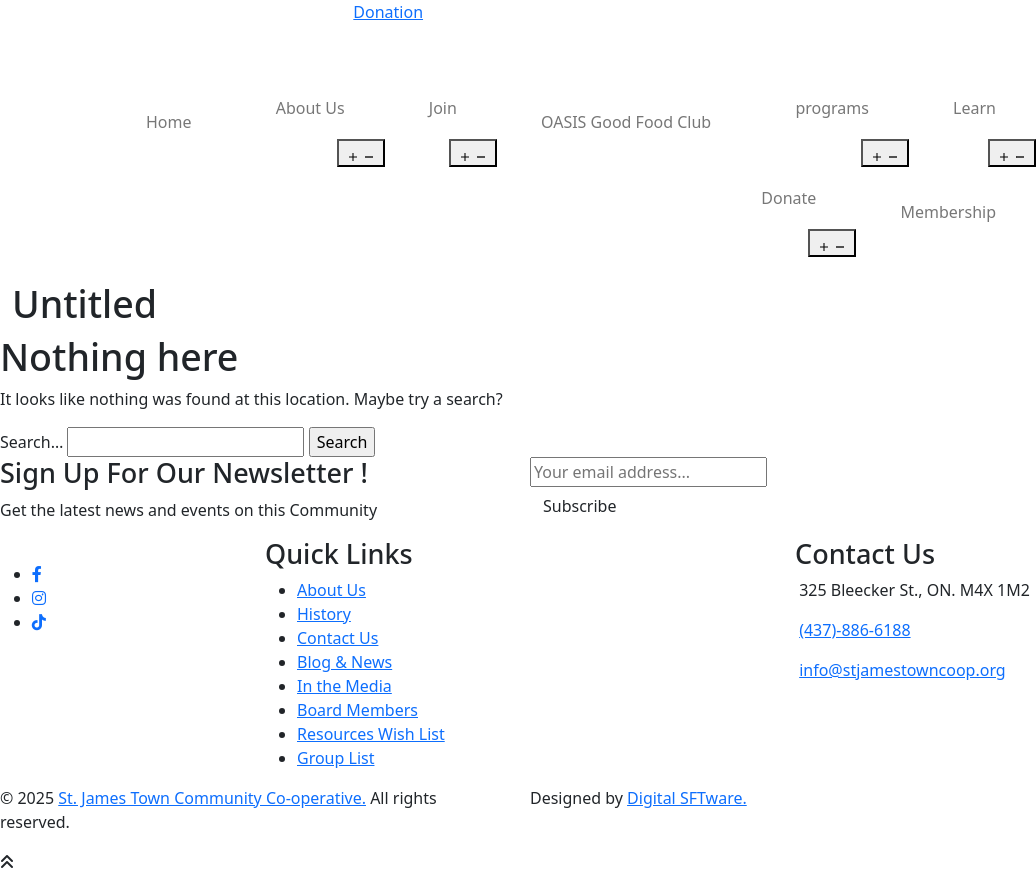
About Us (310, 108)
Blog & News (344, 662)
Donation (388, 12)
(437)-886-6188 (854, 630)
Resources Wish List (371, 734)
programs (832, 108)
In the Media (344, 686)
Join (443, 108)
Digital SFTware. (687, 798)
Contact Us (337, 638)
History (324, 614)
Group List (335, 758)
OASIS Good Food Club (626, 122)
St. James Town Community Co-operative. (212, 798)
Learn (974, 108)
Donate (788, 198)
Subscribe (579, 506)
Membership (949, 212)
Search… (31, 442)
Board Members (357, 710)
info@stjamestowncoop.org (902, 670)
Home (169, 122)
